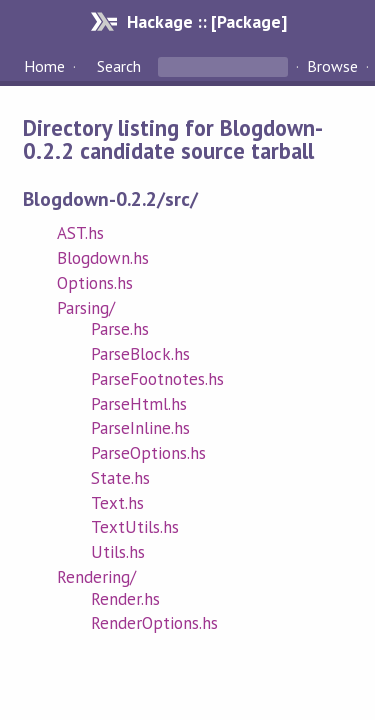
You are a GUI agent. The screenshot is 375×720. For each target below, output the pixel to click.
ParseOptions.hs (148, 453)
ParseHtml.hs (139, 404)
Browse (332, 66)
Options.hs (95, 283)
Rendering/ (96, 577)
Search (119, 66)
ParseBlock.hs (140, 354)
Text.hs (117, 503)
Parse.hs (120, 329)
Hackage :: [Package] (207, 21)
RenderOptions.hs (154, 623)
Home (44, 66)
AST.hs (80, 233)
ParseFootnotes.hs (157, 379)
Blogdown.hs (103, 258)
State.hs (120, 478)
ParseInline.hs (140, 428)
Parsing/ (86, 308)
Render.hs (125, 599)
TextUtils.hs (135, 527)
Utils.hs (118, 552)
